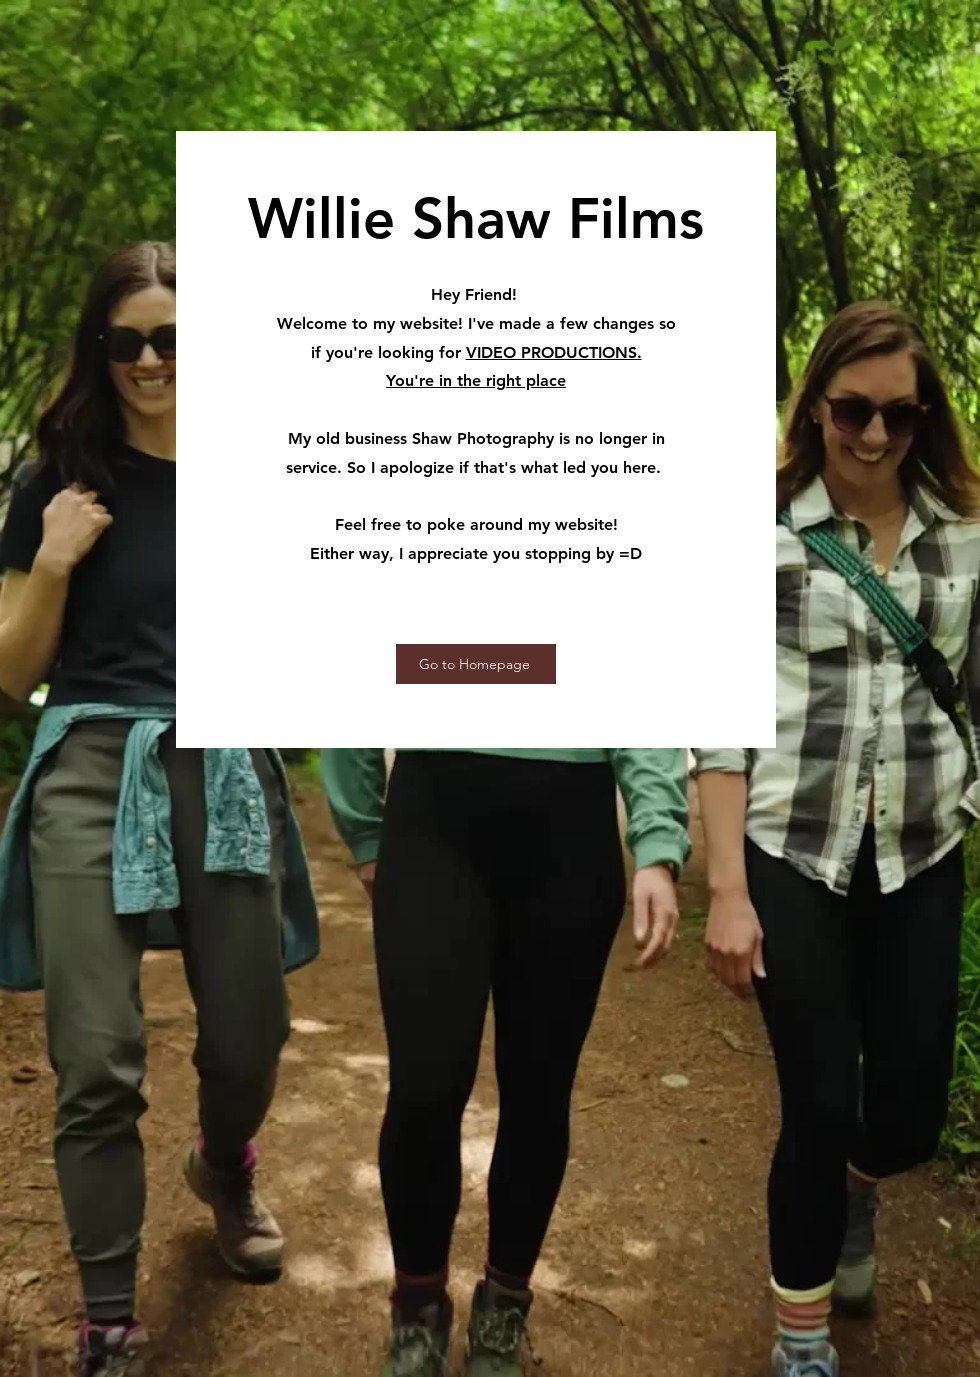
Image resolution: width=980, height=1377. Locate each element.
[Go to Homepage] (476, 664)
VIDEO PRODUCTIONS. (554, 352)
